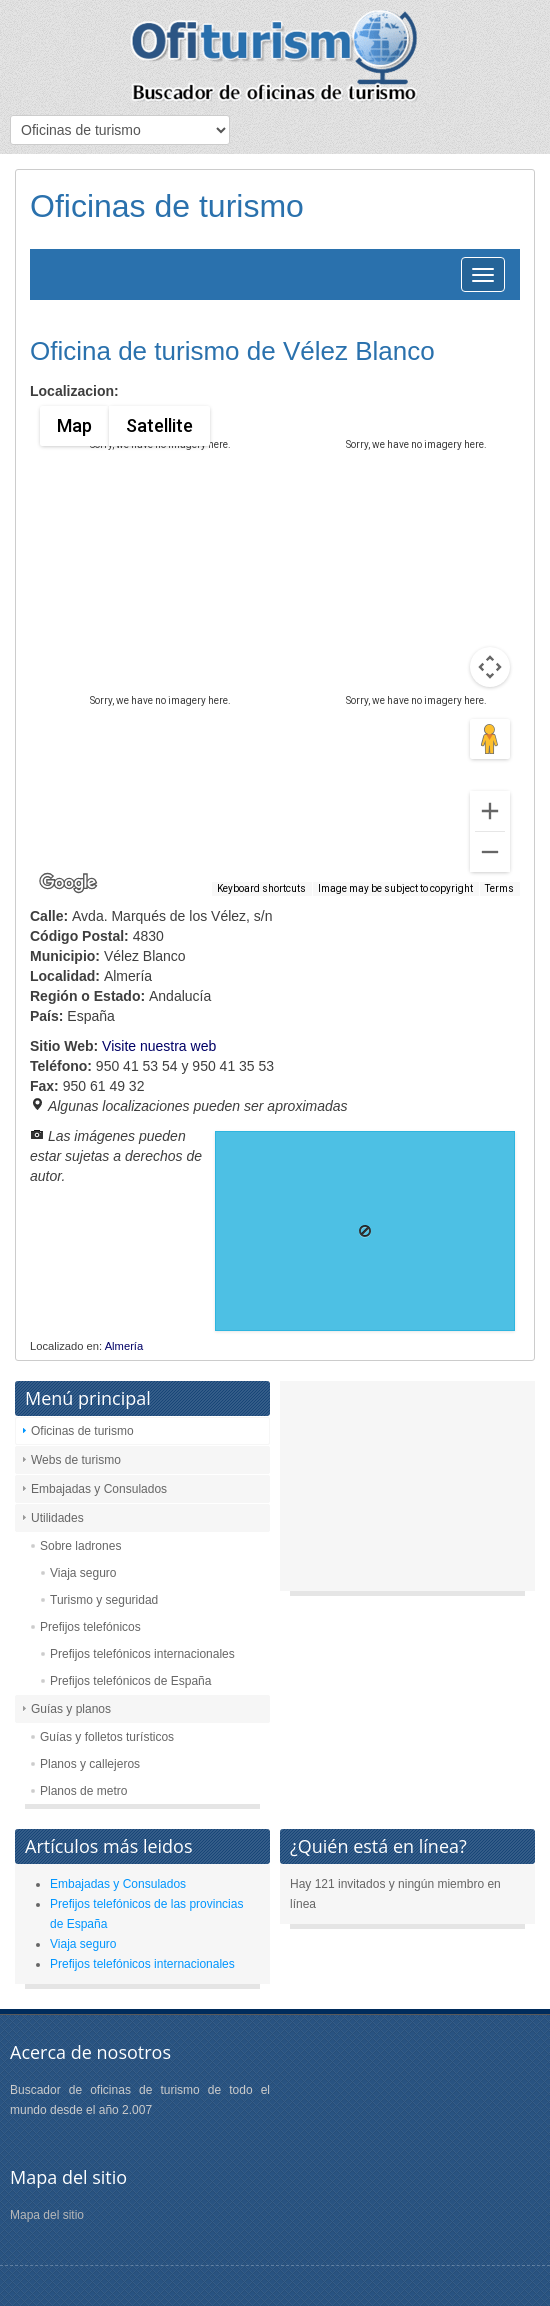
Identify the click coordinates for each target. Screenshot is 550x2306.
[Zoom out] (490, 852)
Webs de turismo (76, 1460)
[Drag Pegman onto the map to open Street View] (490, 739)
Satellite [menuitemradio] (158, 425)
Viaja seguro (83, 1573)
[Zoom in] (490, 811)
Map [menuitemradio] (74, 425)
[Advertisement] (407, 1491)
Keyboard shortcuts (261, 888)
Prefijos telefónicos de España (130, 1681)
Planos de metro (83, 1791)
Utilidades (57, 1518)
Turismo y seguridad (104, 1600)
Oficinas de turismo (82, 1431)
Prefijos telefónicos (90, 1627)
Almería (124, 1346)
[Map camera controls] (490, 667)
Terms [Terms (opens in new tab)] (499, 888)
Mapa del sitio (47, 2215)
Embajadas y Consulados (99, 1489)
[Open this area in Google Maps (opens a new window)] (68, 883)
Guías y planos (71, 1709)
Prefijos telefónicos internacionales (142, 1654)
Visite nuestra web (159, 1046)
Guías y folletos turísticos (107, 1737)
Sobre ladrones (80, 1546)
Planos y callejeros (90, 1764)
